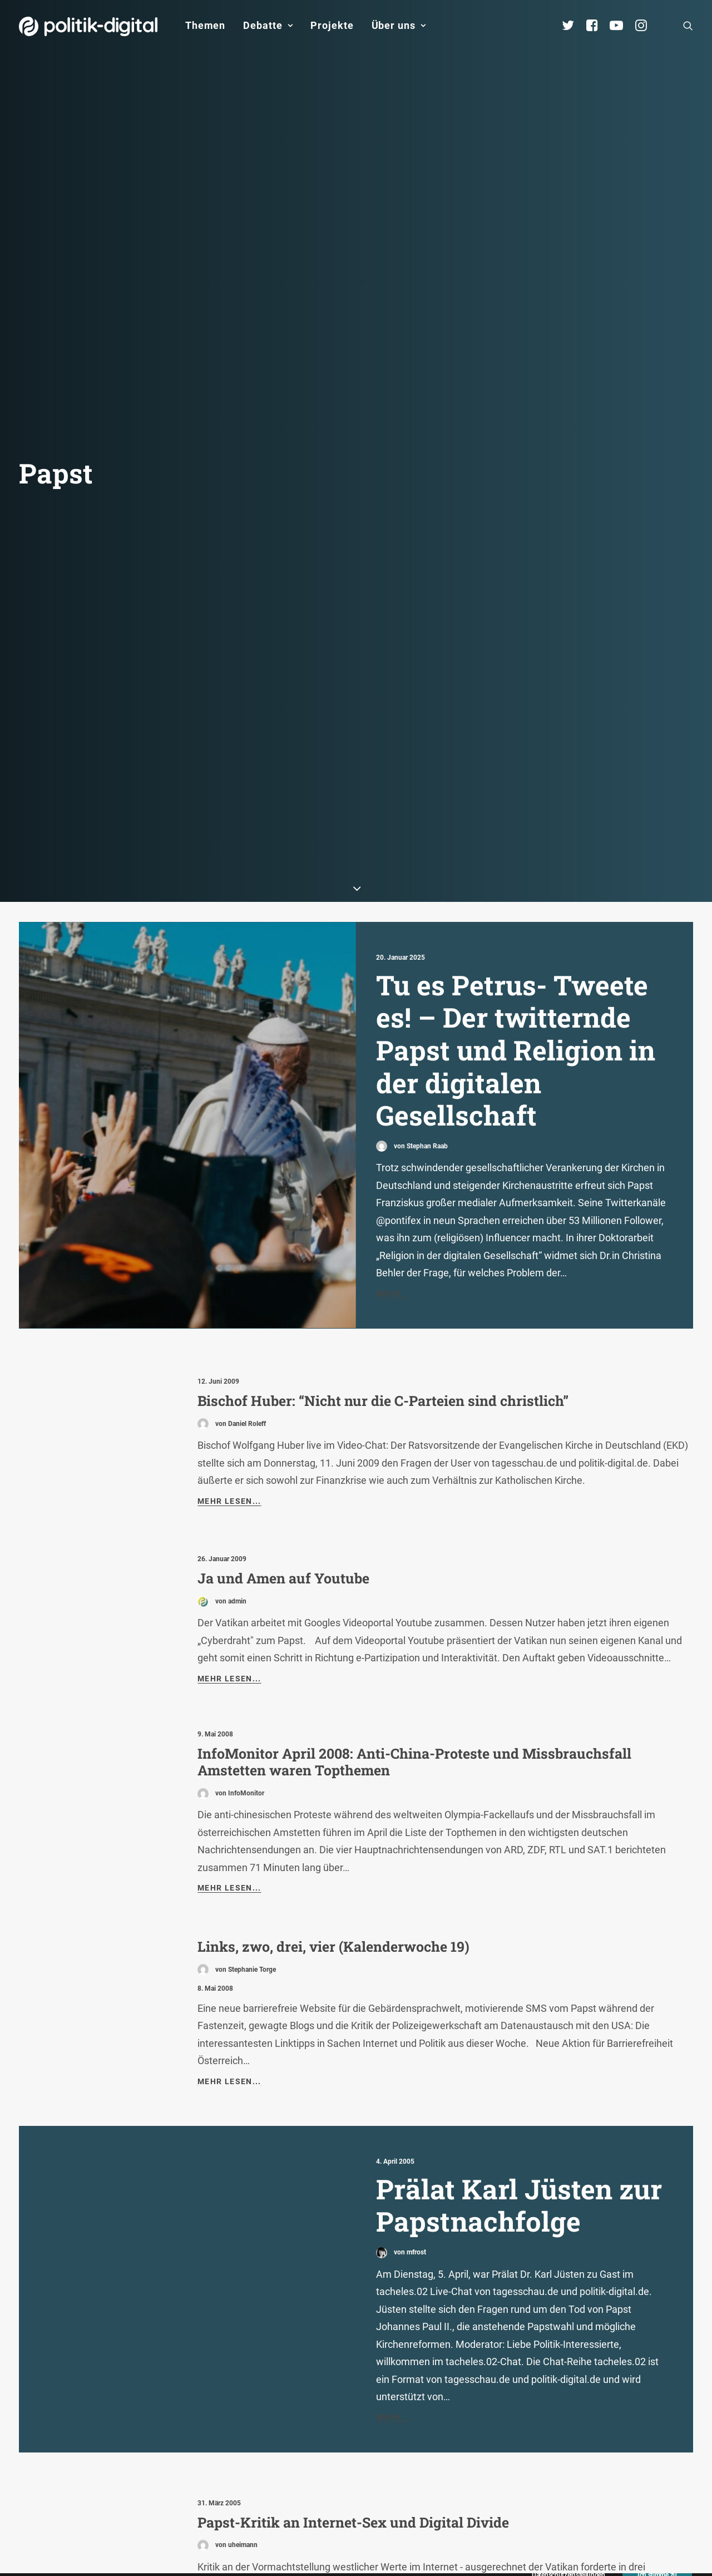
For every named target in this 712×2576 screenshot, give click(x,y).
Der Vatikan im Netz (264, 2414)
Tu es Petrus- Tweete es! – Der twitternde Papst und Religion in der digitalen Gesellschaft (515, 747)
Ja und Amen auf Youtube (283, 1275)
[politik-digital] (88, 26)
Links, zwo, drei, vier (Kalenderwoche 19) (333, 1644)
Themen (205, 25)
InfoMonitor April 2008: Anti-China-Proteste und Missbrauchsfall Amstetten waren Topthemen (414, 1459)
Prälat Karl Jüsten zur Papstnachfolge (519, 1902)
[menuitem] (205, 25)
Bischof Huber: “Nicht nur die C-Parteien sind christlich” (382, 1098)
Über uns (399, 25)
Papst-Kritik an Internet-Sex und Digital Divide (353, 2219)
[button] (688, 25)
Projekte (331, 25)
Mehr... (393, 990)
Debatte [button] (268, 25)
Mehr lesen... (229, 1198)
